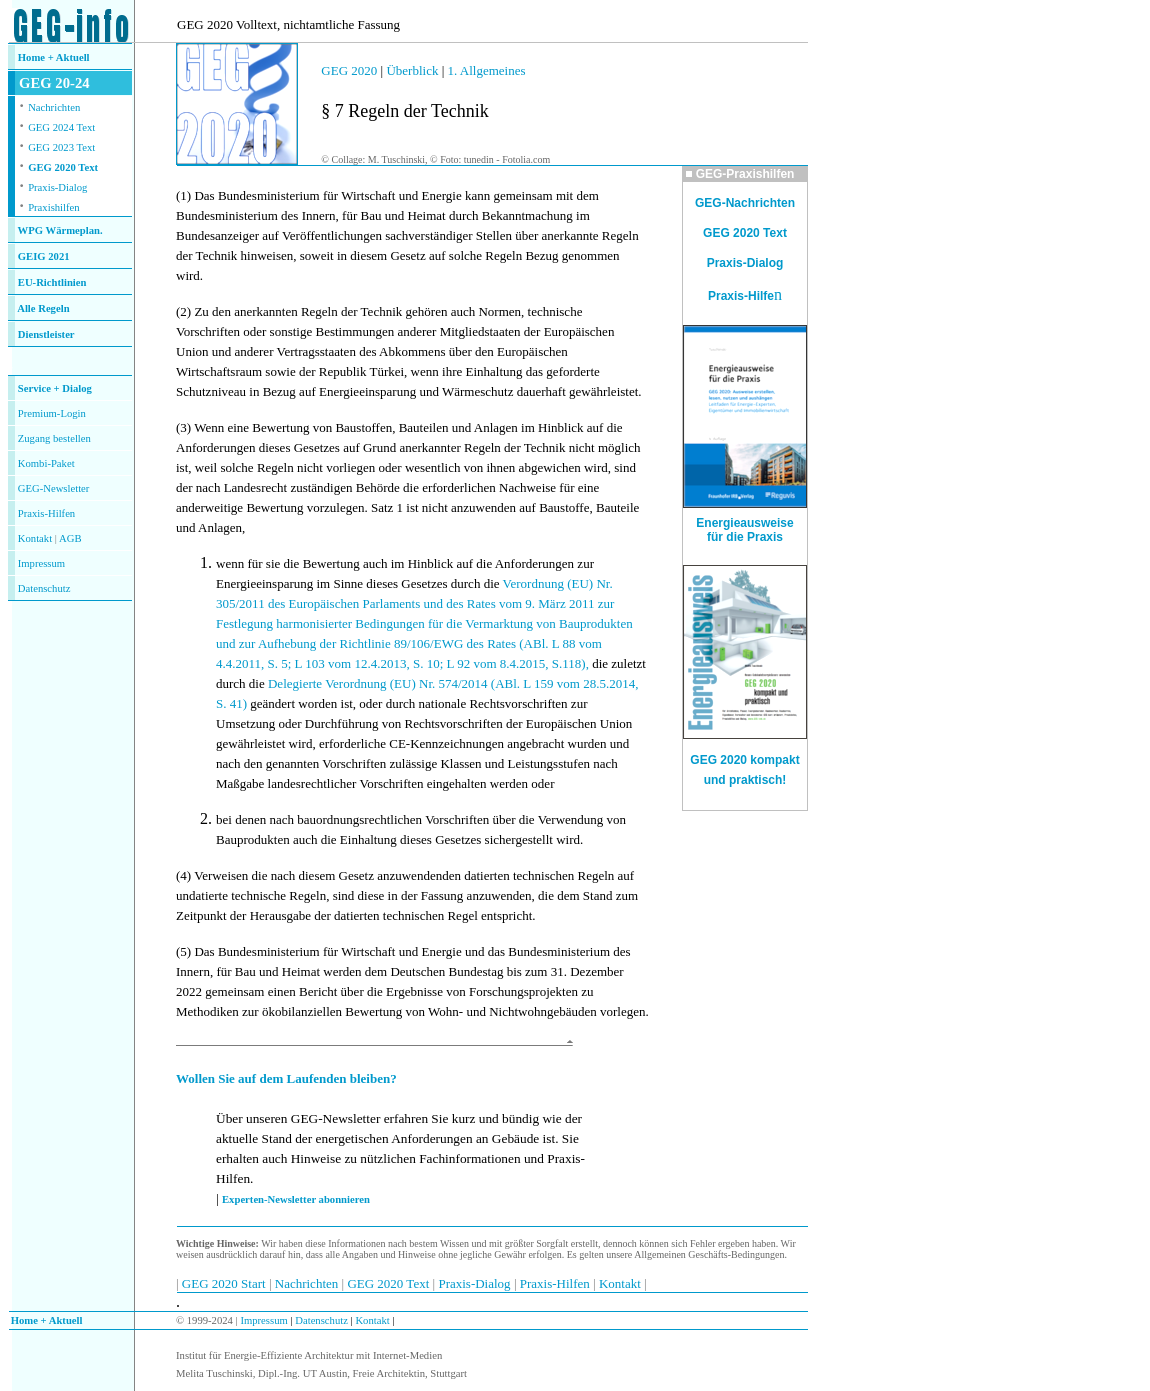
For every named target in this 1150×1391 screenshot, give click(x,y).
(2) (183, 311)
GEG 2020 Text (63, 167)
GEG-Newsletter (54, 488)
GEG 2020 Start (225, 1283)
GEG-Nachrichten (745, 203)
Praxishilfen (54, 207)
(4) (183, 875)
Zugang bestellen (54, 438)
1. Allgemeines (487, 70)
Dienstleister (46, 334)
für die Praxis (745, 537)
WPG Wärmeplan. (60, 230)
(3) (183, 427)
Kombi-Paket (46, 463)
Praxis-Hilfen (46, 513)
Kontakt (35, 538)
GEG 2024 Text (61, 127)
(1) (183, 195)
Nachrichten (54, 107)
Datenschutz (320, 1320)
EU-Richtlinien (52, 282)
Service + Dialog (55, 388)
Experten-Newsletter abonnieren (296, 1199)
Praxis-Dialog (57, 187)
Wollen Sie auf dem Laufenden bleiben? (286, 1078)
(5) (183, 951)
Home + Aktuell (54, 57)
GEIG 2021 (44, 256)
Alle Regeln (43, 308)
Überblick (412, 70)
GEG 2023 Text (61, 147)
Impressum (41, 563)
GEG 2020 (349, 70)
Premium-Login (52, 413)
